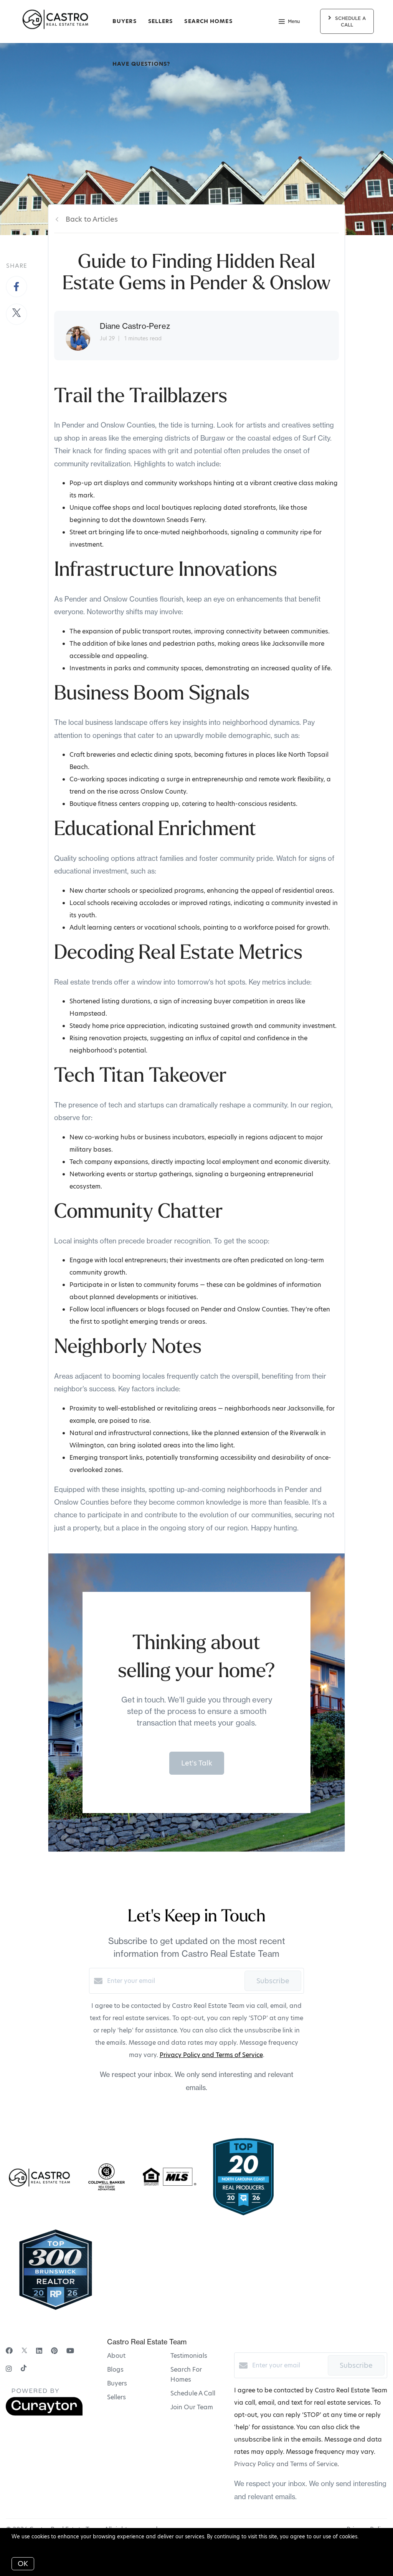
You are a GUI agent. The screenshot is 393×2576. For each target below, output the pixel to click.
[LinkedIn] (39, 2351)
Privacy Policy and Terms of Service (211, 2055)
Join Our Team (191, 2407)
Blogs (115, 2369)
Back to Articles (92, 219)
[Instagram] (9, 2369)
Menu (289, 22)
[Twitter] (24, 2351)
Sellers (160, 21)
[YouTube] (70, 2351)
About (116, 2355)
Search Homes (208, 21)
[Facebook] (9, 2351)
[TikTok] (23, 2369)
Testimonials (188, 2355)
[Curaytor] (44, 2413)
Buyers (124, 21)
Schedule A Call (192, 2393)
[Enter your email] (174, 1981)
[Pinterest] (54, 2351)
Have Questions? (141, 64)
